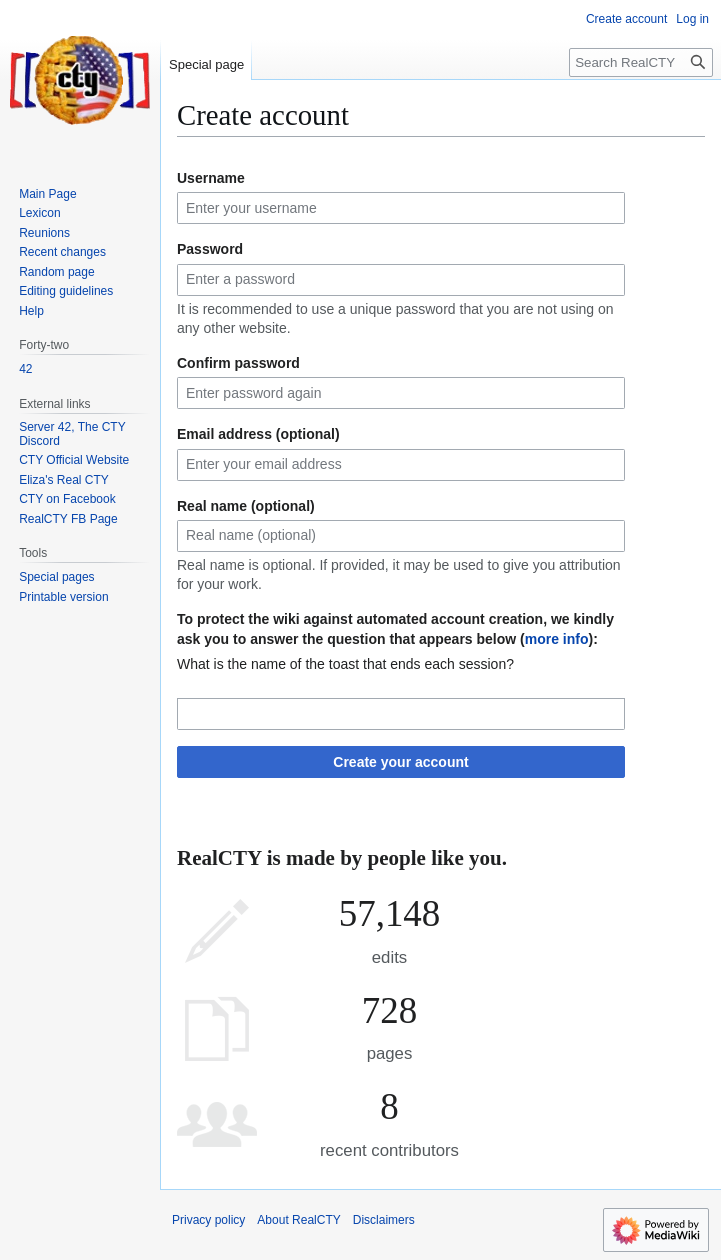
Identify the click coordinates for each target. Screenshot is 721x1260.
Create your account (400, 762)
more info (557, 639)
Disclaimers (384, 1220)
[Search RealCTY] (641, 62)
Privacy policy (208, 1220)
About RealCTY (298, 1220)
